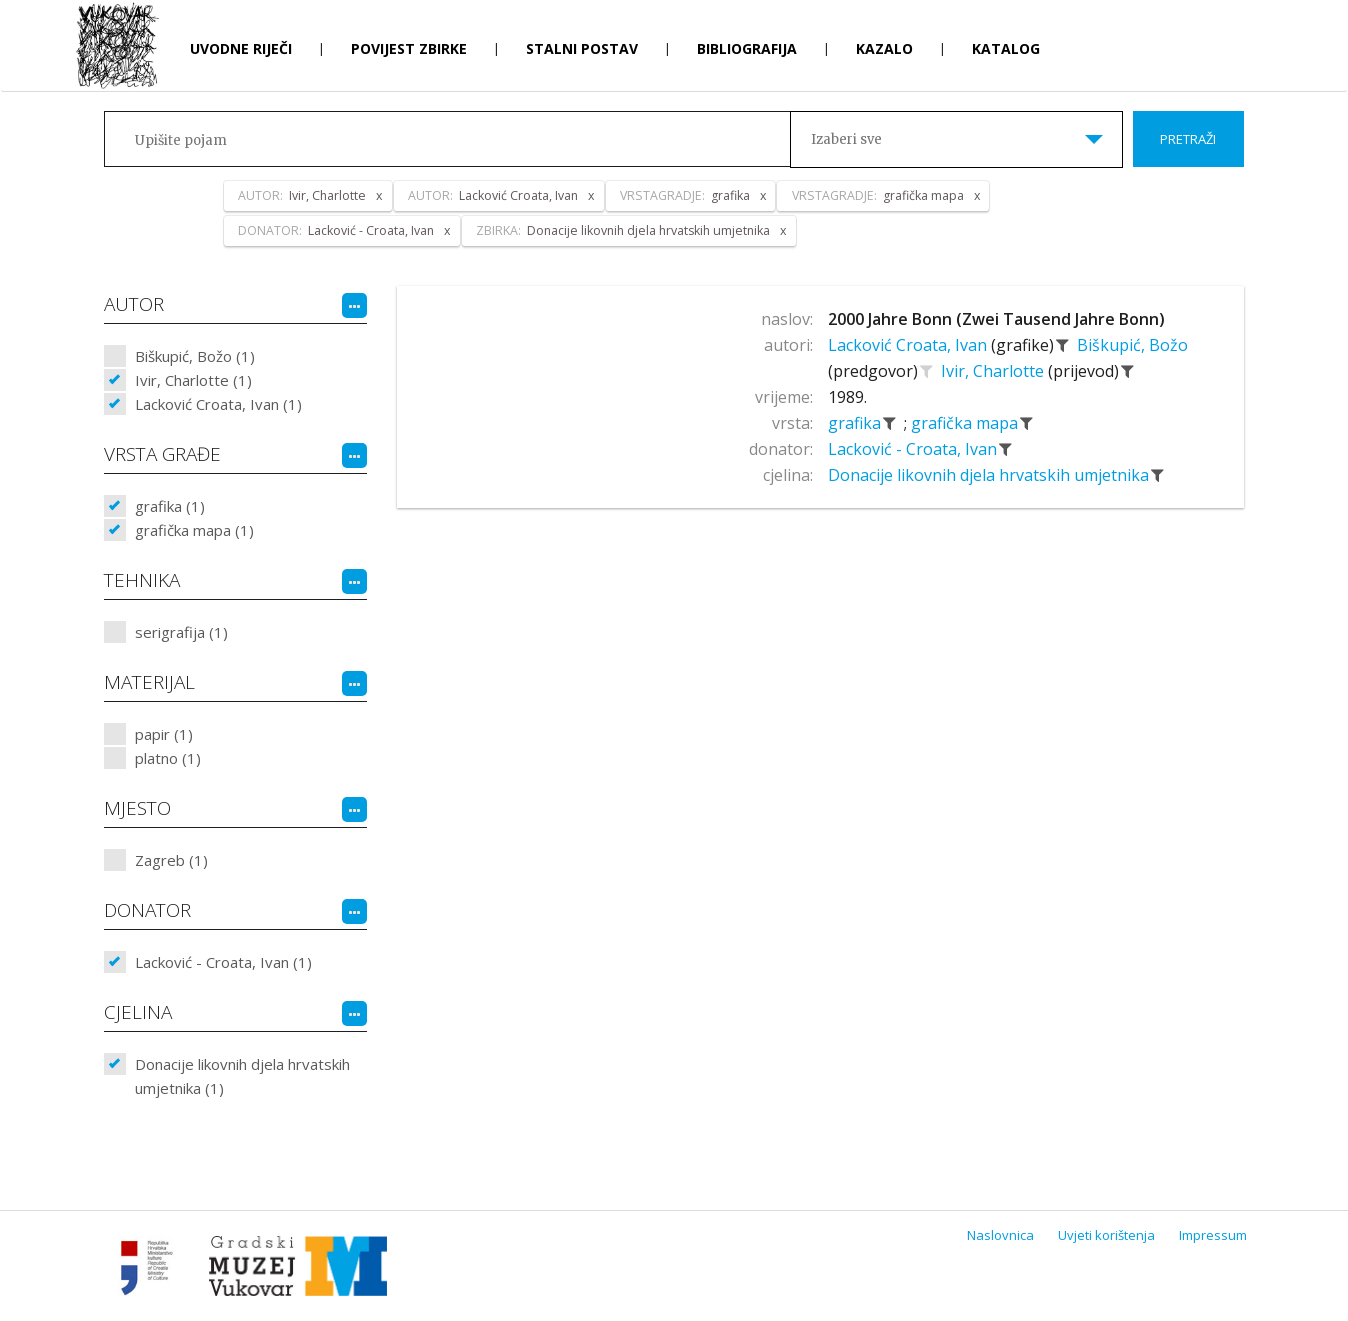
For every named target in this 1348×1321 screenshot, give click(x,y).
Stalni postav (582, 48)
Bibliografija (747, 48)
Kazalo (884, 48)
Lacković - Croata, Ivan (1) (223, 962)
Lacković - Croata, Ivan (914, 449)
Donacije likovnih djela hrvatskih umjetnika (990, 475)
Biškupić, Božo (1132, 345)
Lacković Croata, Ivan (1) (218, 404)
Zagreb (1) (171, 860)
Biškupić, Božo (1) (195, 356)
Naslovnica (1000, 1235)
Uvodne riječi (241, 48)
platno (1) (168, 758)
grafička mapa (966, 423)
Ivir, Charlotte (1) (193, 380)
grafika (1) (170, 506)
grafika (856, 423)
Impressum (1213, 1235)
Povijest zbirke (409, 48)
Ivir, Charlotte (994, 371)
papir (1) (164, 734)
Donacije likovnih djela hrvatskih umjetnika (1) (242, 1076)
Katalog (1006, 48)
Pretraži (1188, 139)
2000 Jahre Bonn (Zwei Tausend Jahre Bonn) (996, 319)
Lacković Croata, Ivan (909, 345)
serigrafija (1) (181, 632)
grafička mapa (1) (194, 530)
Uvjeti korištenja (1106, 1235)
